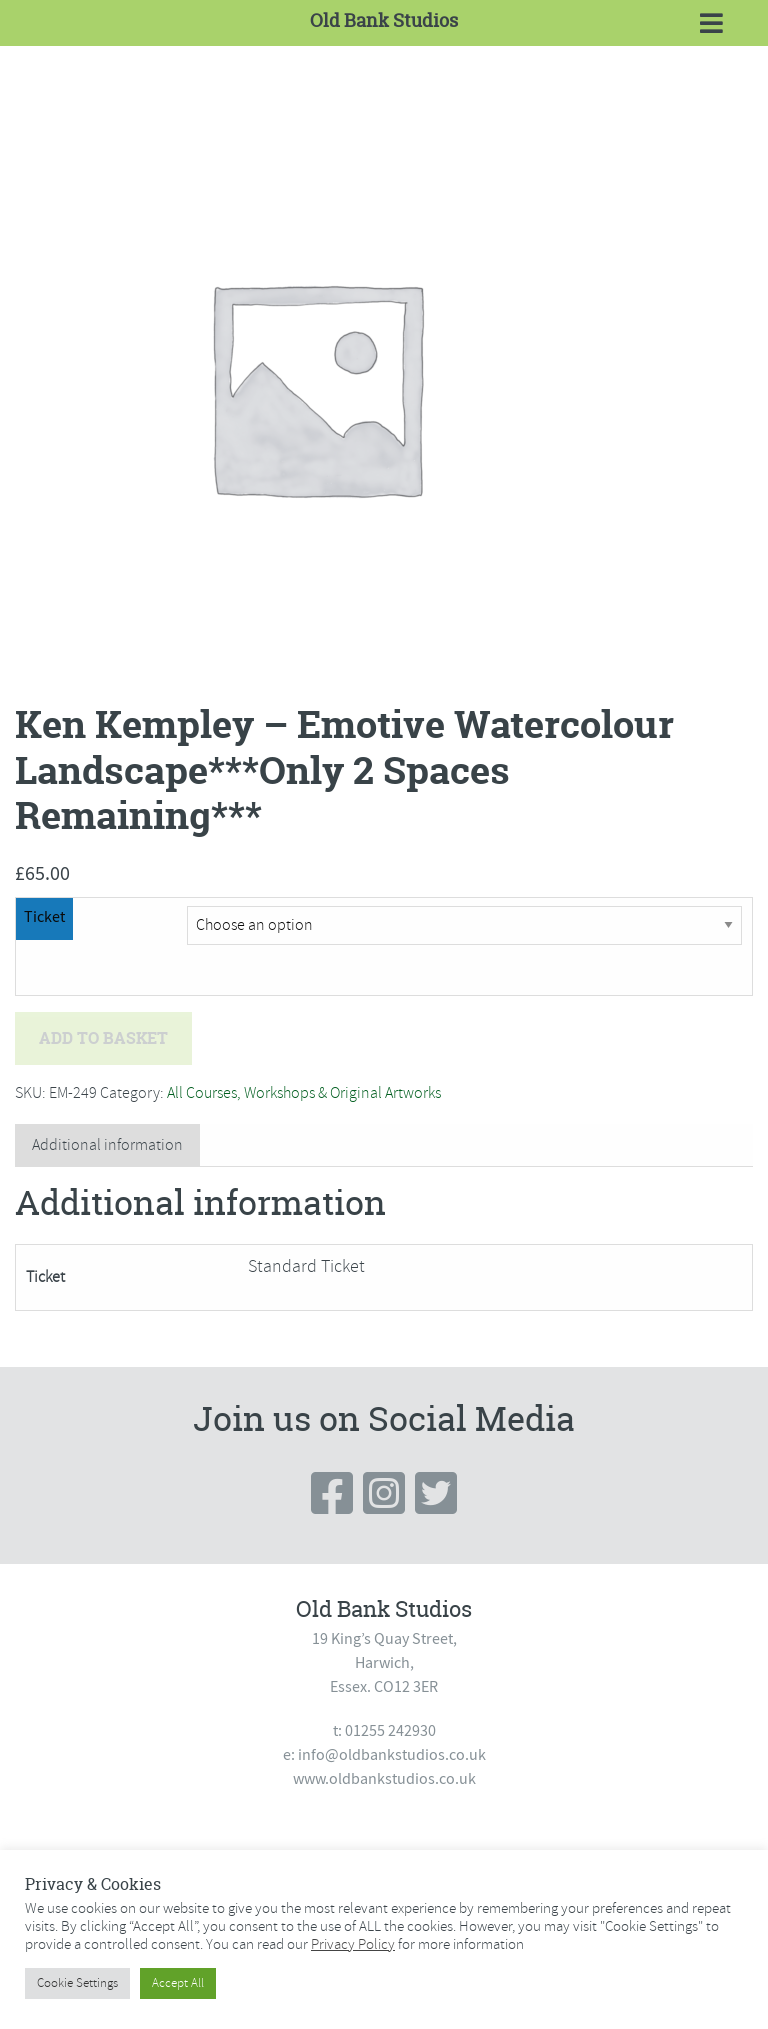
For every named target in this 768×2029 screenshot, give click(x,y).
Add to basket (103, 1038)
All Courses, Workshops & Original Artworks (304, 1093)
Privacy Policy (353, 1944)
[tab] (107, 1145)
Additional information (107, 1145)
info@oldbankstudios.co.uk (392, 1755)
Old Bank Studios (384, 20)
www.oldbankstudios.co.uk (384, 1779)
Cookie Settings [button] (77, 1983)
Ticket (44, 917)
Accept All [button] (178, 1983)
